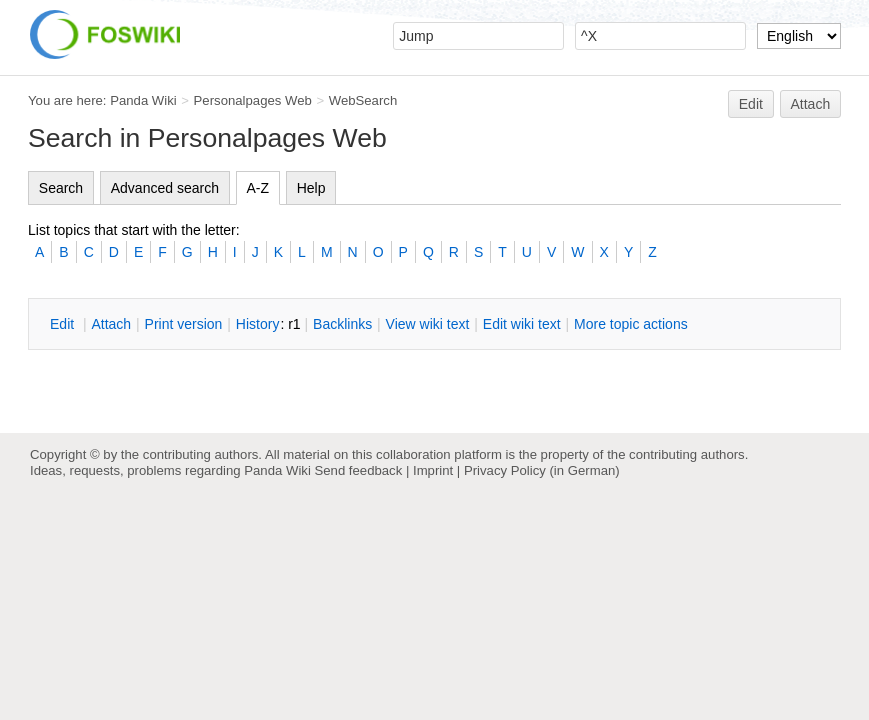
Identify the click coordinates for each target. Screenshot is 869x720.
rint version (184, 324)
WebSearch (363, 100)
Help (311, 188)
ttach (111, 324)
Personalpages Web (253, 100)
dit (64, 324)
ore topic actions (631, 324)
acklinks (342, 324)
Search (61, 188)
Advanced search (165, 188)
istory (258, 324)
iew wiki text (428, 324)
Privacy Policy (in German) (542, 470)
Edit (751, 104)
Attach (811, 104)
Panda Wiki (143, 100)
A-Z (258, 188)
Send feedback (358, 470)
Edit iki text (522, 324)
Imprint (433, 470)
